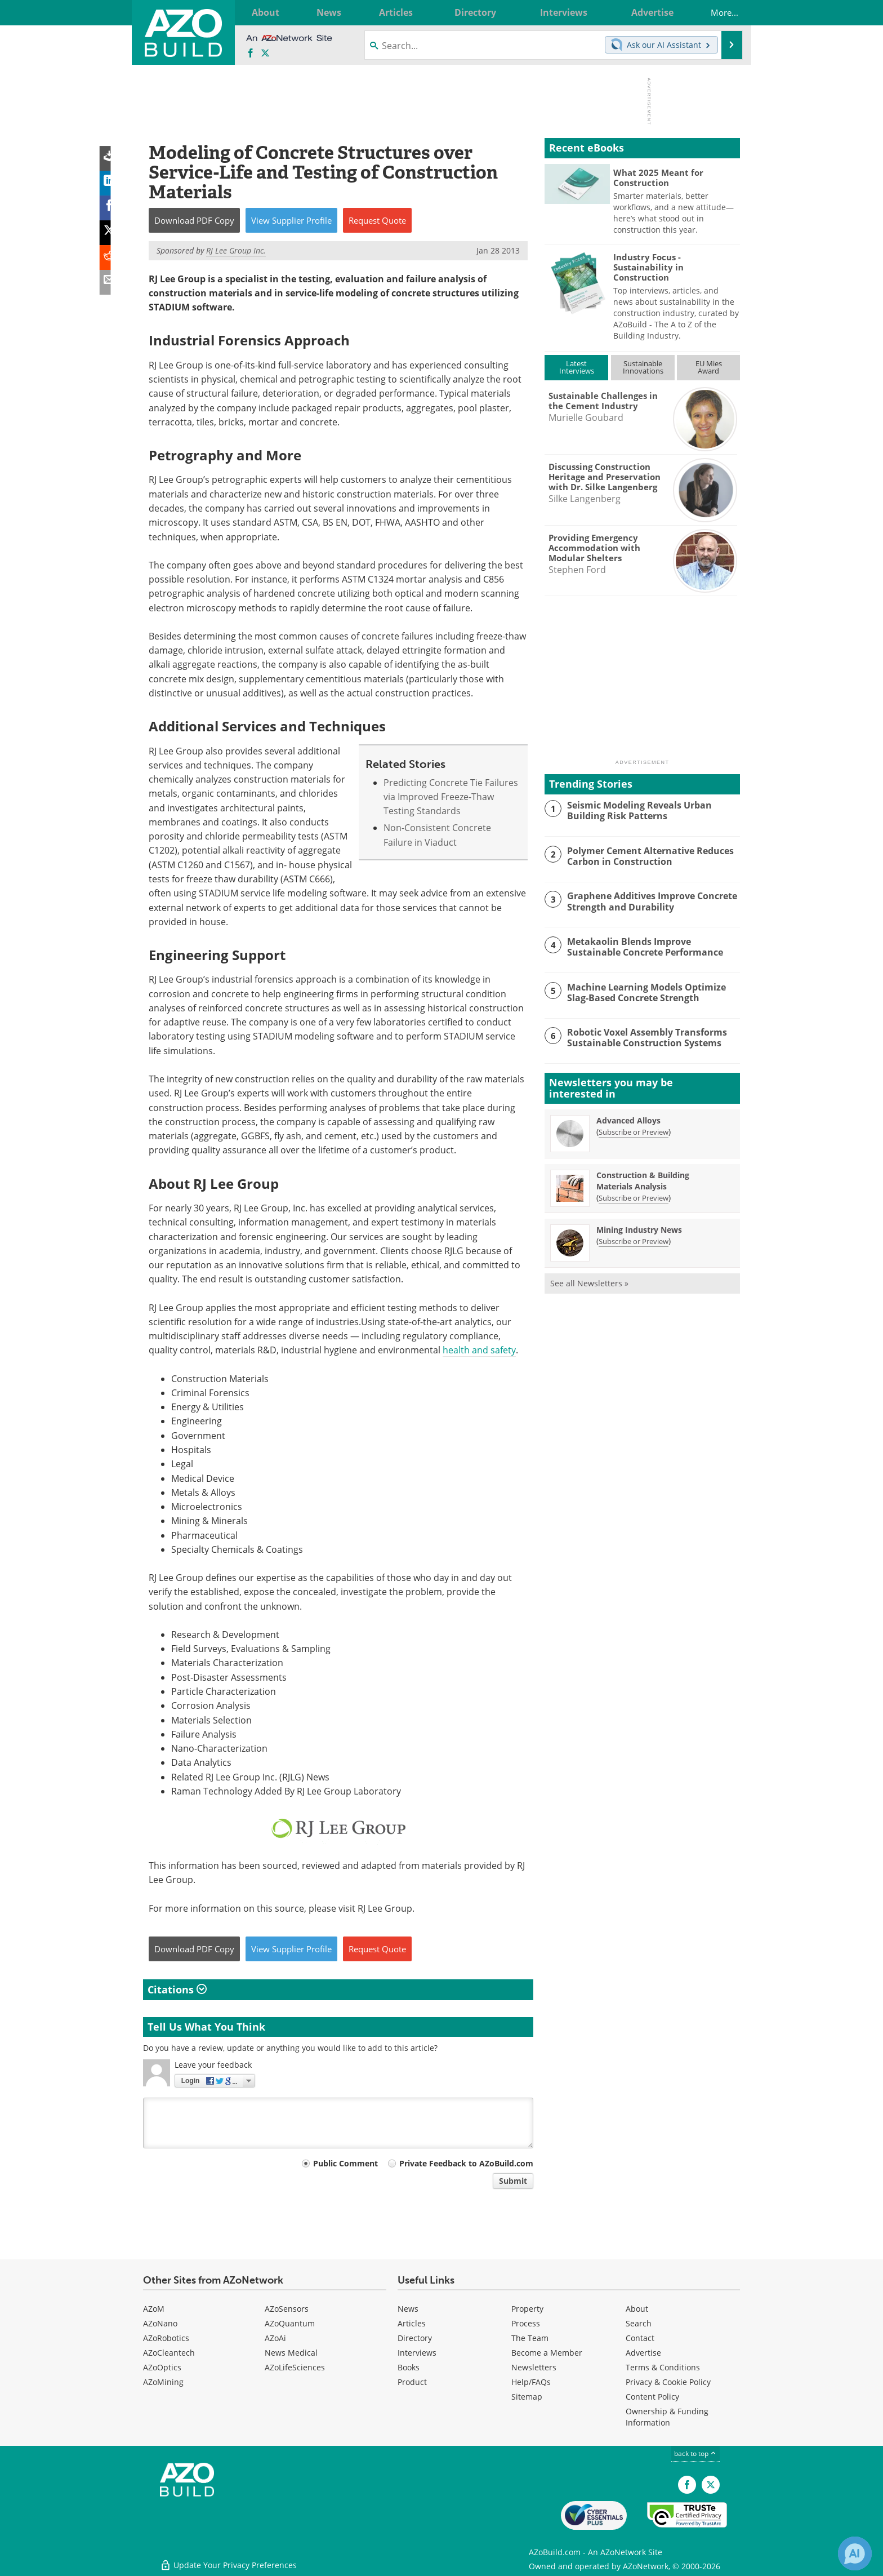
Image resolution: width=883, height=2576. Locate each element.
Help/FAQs (531, 2382)
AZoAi (275, 2338)
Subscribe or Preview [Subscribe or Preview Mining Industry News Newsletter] (633, 1241)
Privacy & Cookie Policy (668, 2382)
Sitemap (526, 2396)
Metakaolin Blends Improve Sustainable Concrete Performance (652, 946)
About (637, 2308)
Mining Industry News (639, 1229)
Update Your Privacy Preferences (228, 2561)
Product (412, 2382)
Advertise (643, 2352)
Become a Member (546, 2352)
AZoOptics (162, 2367)
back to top (695, 2453)
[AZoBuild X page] (265, 53)
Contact (640, 2338)
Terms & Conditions (663, 2367)
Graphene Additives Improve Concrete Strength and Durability (649, 901)
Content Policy (652, 2396)
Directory (415, 2338)
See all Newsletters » (589, 1283)
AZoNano (160, 2323)
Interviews (417, 2352)
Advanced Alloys (628, 1120)
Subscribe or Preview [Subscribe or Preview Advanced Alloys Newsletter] (633, 1132)
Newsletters (533, 2367)
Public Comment (345, 2163)
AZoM (153, 2308)
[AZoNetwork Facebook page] (250, 53)
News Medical (291, 2352)
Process (525, 2323)
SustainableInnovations (643, 367)
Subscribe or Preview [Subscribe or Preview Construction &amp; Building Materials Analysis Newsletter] (633, 1198)
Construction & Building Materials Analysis (642, 1181)
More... (717, 12)
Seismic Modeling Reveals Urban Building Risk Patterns (635, 810)
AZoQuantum (290, 2323)
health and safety (479, 1350)
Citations (177, 1989)
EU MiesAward (708, 367)
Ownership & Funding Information (667, 2417)
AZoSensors (287, 2308)
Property (527, 2308)
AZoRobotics (166, 2338)
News (408, 2308)
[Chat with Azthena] (855, 2553)
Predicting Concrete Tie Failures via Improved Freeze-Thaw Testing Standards (450, 797)
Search (639, 2323)
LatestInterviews (576, 367)
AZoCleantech (169, 2352)
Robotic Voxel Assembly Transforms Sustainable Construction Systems (643, 1037)
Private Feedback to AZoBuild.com (466, 2163)
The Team (529, 2338)
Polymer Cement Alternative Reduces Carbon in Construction (647, 856)
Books (409, 2367)
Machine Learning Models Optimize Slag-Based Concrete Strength (653, 992)
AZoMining (163, 2382)
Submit (513, 2180)
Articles (412, 2323)
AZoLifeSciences (295, 2367)
